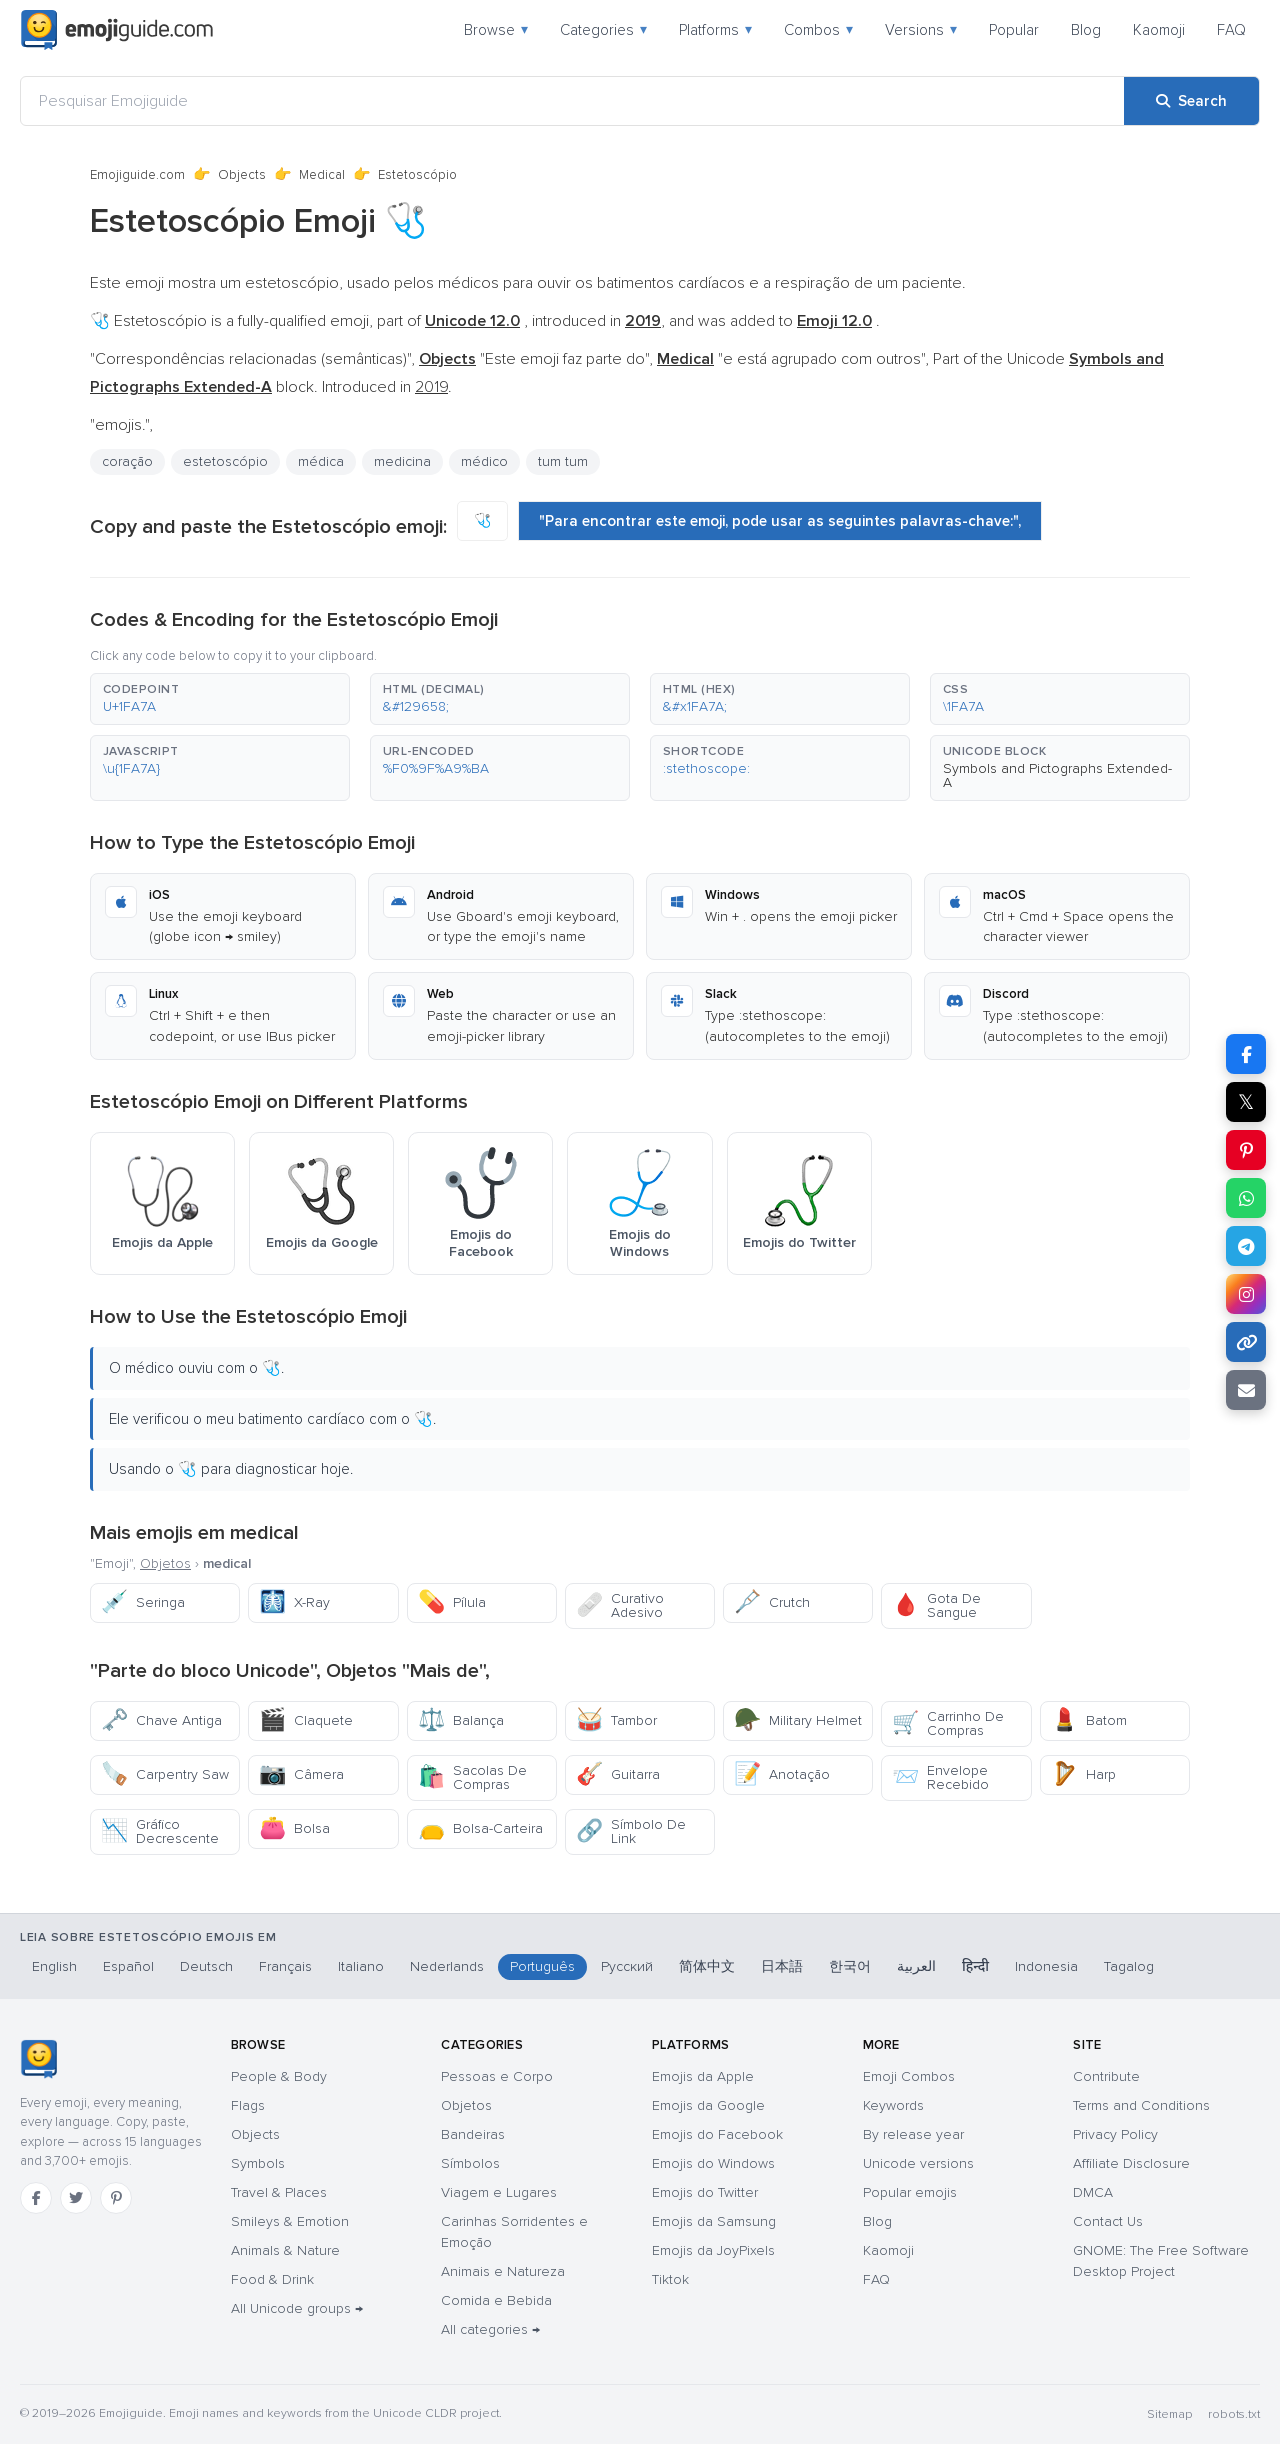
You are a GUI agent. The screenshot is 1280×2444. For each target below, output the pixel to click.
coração (127, 461)
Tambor (616, 1720)
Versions (921, 30)
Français (285, 1966)
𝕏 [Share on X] (1246, 1102)
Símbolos (470, 2163)
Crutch (772, 1602)
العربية (916, 1966)
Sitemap (1169, 2414)
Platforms (715, 30)
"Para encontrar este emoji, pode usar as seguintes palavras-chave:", (780, 521)
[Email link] (1246, 1390)
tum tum (563, 461)
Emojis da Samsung (714, 2221)
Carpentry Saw (165, 1774)
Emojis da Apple (703, 2076)
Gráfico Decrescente (160, 1831)
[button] (220, 699)
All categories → (490, 2329)
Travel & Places (279, 2192)
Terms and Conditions (1141, 2105)
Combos (818, 30)
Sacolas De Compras (472, 1777)
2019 (431, 387)
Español (128, 1966)
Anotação (782, 1774)
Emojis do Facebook (717, 2134)
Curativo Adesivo (620, 1605)
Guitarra (618, 1774)
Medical (322, 175)
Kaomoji (1159, 30)
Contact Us (1108, 2221)
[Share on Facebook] (1246, 1054)
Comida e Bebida (496, 2300)
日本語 (782, 1966)
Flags (248, 2105)
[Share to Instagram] (1246, 1294)
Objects (242, 175)
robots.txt (1234, 2414)
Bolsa (294, 1828)
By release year (913, 2134)
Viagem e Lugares (499, 2192)
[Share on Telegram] (1246, 1246)
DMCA (1093, 2192)
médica (321, 461)
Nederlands (447, 1966)
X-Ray (294, 1602)
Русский (627, 1966)
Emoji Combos (909, 2076)
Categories (603, 30)
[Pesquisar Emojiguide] (572, 101)
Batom (1089, 1720)
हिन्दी (975, 1966)
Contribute (1106, 2076)
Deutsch (206, 1966)
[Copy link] (1246, 1342)
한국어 (850, 1966)
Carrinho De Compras (948, 1723)
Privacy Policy (1115, 2134)
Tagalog (1129, 1966)
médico (484, 461)
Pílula (452, 1602)
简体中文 (707, 1966)
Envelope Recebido (940, 1777)
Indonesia (1046, 1966)
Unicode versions (918, 2163)
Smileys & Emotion (290, 2221)
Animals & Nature (285, 2250)
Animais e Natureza (503, 2271)
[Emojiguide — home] (117, 30)
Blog (1086, 30)
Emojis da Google (708, 2105)
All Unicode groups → (297, 2308)
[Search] (1191, 101)
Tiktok (670, 2279)
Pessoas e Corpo (497, 2076)
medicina (402, 461)
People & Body (279, 2076)
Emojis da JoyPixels (713, 2250)
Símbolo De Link (631, 1831)
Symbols (258, 2163)
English (54, 1966)
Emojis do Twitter (705, 2192)
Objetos (165, 1563)
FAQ (1231, 30)
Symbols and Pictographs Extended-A (1057, 775)
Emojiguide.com (137, 175)
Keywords (893, 2105)
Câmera (301, 1774)
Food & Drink (272, 2279)
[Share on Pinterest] (1246, 1150)
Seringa (143, 1602)
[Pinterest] (116, 2198)
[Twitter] (76, 2198)
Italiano (361, 1966)
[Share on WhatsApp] (1246, 1198)
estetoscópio (225, 461)
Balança (461, 1720)
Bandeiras (473, 2134)
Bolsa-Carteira (480, 1828)
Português (542, 1966)
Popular (1014, 30)
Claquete (306, 1720)
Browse (496, 30)
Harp (1083, 1774)
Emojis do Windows (713, 2163)
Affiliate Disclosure (1131, 2163)
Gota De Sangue (936, 1605)
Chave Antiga (161, 1720)
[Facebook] (36, 2198)
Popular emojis (910, 2192)
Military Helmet (798, 1720)
